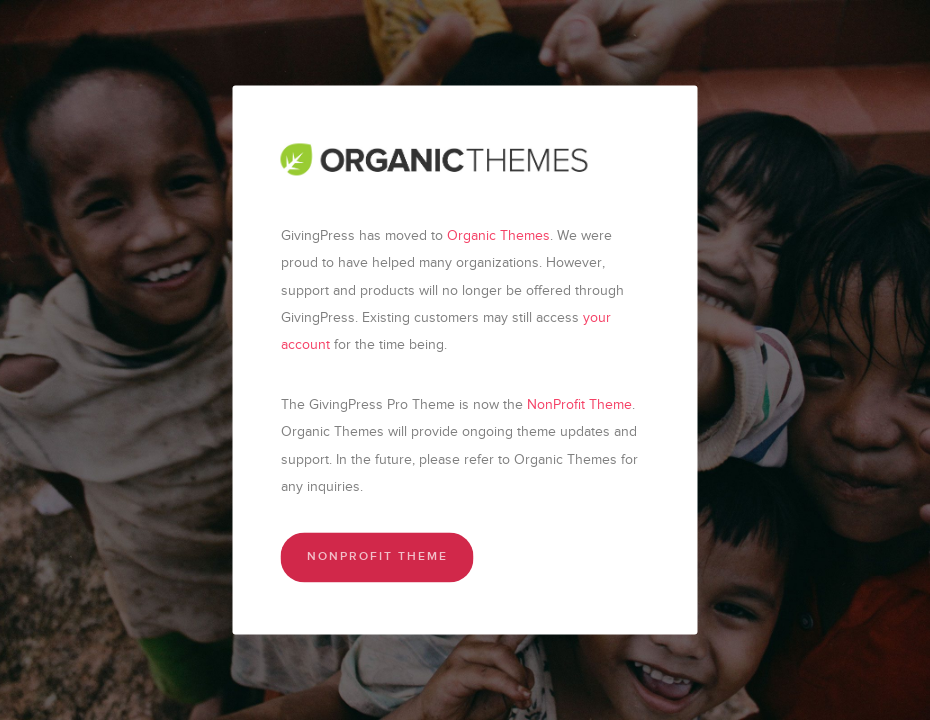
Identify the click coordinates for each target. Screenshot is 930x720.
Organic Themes (498, 235)
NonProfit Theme (579, 404)
